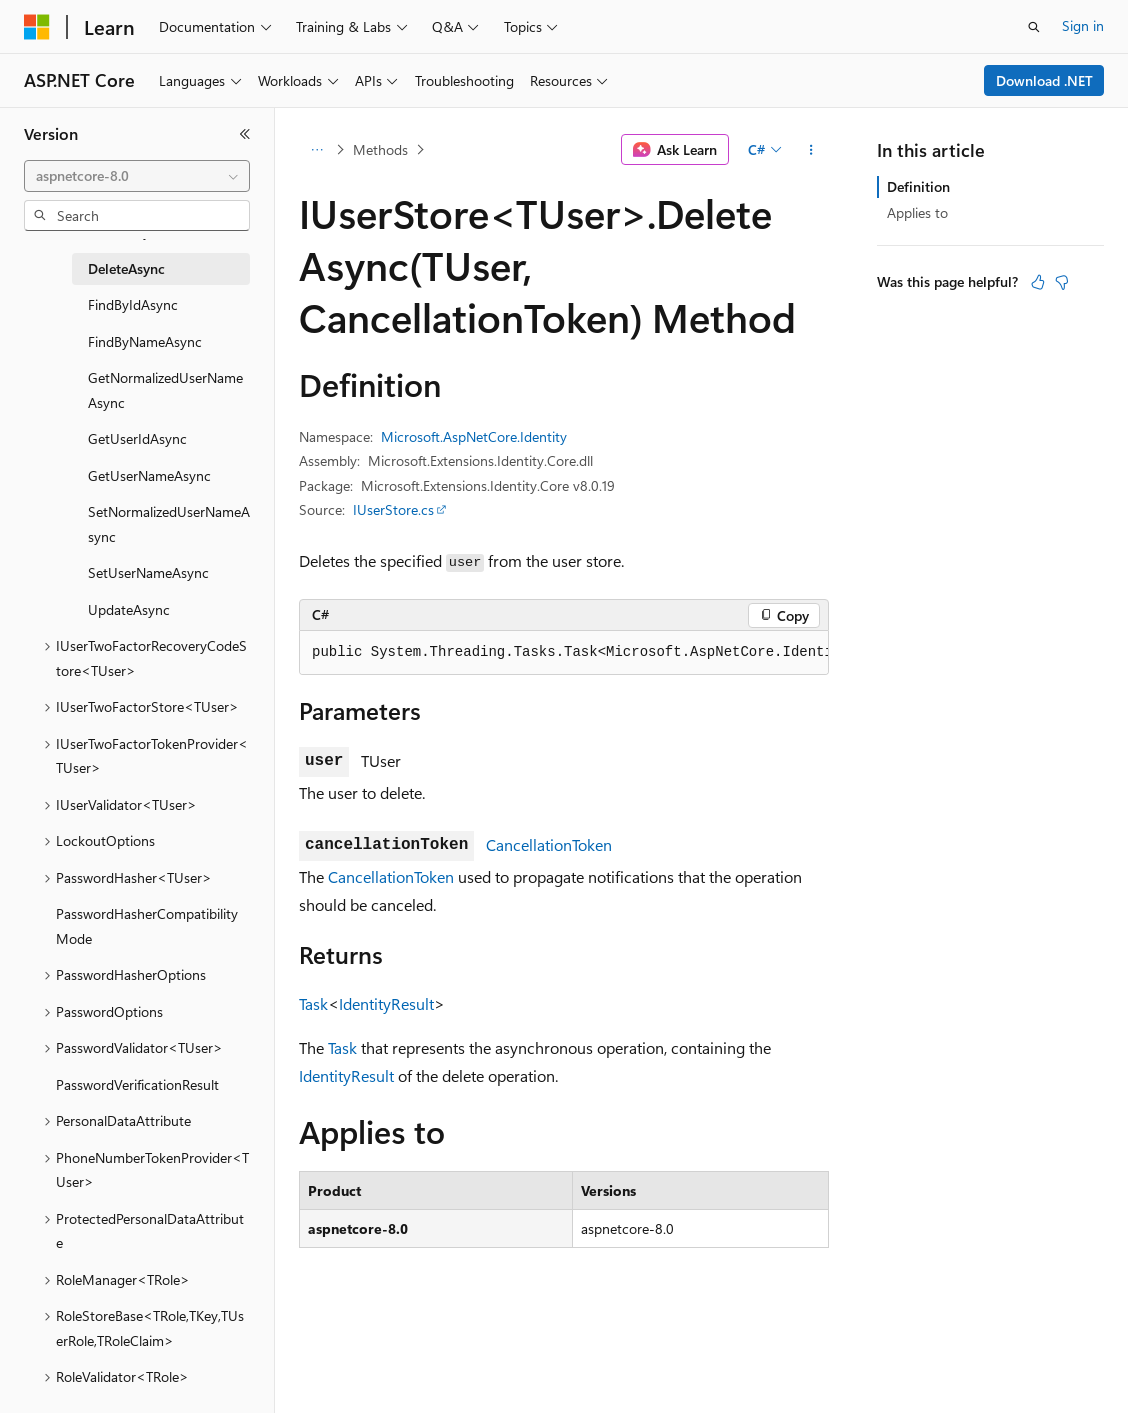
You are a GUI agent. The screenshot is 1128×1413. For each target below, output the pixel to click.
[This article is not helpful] (1062, 282)
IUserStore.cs (393, 509)
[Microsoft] (37, 27)
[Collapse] (245, 134)
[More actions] (811, 150)
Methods (380, 149)
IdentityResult (386, 1003)
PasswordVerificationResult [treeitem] (137, 1084)
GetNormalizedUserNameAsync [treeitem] (165, 390)
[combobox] (137, 176)
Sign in (1083, 25)
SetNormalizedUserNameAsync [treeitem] (169, 524)
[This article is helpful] (1038, 282)
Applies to (917, 212)
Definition (918, 186)
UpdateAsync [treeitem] (129, 609)
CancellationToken (549, 844)
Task (313, 1003)
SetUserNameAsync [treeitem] (148, 572)
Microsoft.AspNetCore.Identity (474, 436)
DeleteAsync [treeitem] (126, 268)
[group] (564, 653)
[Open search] (1034, 27)
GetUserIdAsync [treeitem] (137, 438)
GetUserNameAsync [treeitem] (149, 475)
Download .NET (1044, 80)
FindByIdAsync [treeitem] (133, 304)
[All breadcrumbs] (316, 150)
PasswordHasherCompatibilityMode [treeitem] (147, 926)
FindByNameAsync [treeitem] (145, 341)
